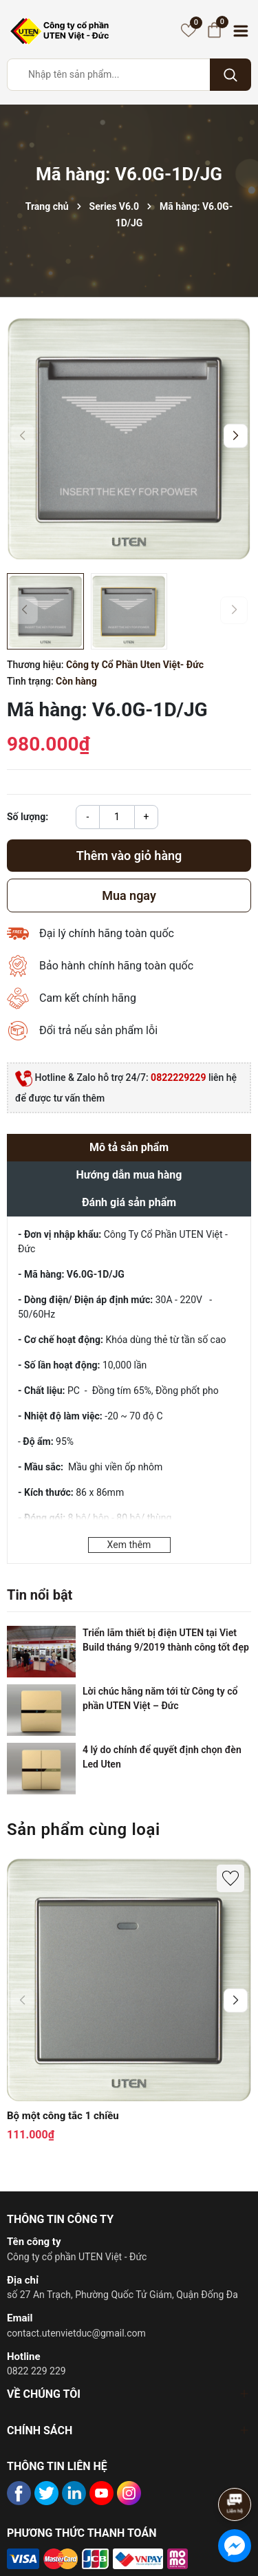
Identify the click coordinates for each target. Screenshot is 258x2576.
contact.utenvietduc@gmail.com (76, 2333)
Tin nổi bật (39, 1595)
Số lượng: (27, 816)
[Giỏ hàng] (214, 30)
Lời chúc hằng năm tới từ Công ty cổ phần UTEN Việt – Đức (160, 1698)
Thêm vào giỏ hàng (129, 855)
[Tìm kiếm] (230, 74)
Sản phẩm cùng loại (83, 1829)
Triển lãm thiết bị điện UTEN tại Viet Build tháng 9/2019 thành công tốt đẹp (166, 1640)
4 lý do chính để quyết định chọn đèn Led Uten (162, 1757)
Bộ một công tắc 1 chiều (63, 2116)
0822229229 (178, 1077)
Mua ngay (129, 895)
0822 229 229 (36, 2370)
